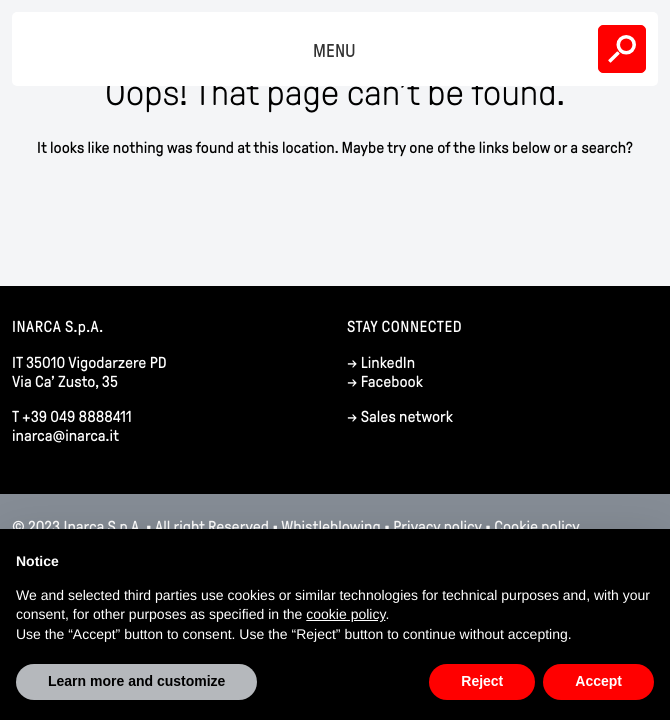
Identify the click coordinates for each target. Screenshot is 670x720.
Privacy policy (437, 527)
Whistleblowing (330, 527)
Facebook (392, 382)
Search (622, 49)
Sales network (407, 417)
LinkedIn (388, 363)
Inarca (54, 49)
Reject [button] (482, 681)
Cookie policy (536, 527)
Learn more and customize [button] (136, 681)
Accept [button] (598, 681)
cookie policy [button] (345, 614)
